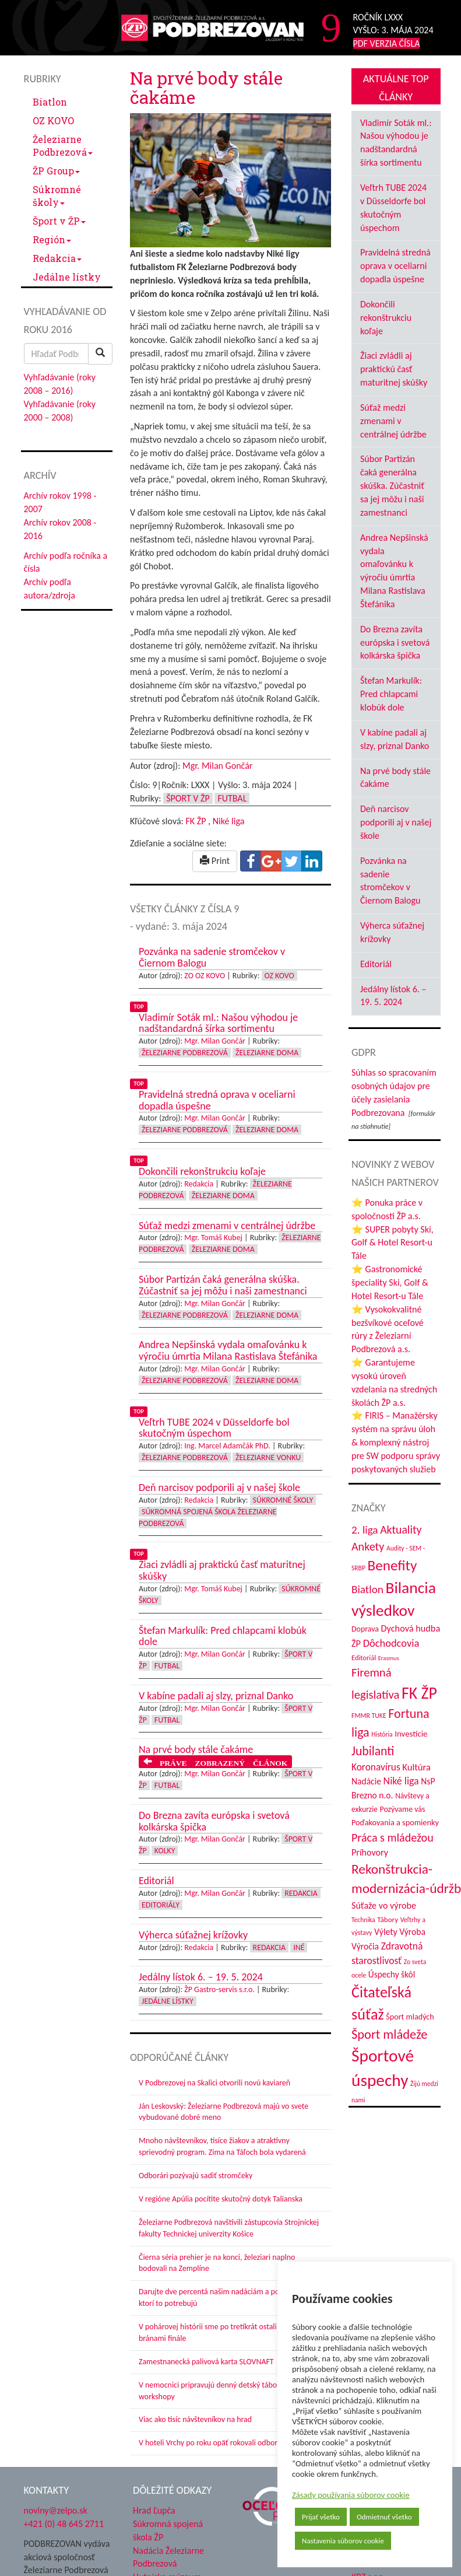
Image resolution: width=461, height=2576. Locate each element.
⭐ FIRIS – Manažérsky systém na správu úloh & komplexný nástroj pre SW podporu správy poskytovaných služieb (395, 1442)
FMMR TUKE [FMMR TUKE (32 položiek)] (368, 1716)
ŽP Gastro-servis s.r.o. (219, 1989)
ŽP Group (56, 170)
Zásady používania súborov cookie (351, 2495)
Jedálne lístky (67, 277)
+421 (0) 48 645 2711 (64, 2523)
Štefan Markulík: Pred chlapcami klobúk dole (391, 694)
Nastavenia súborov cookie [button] (343, 2540)
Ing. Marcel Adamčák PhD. (227, 1446)
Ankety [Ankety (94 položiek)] (367, 1546)
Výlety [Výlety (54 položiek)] (385, 1931)
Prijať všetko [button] (321, 2516)
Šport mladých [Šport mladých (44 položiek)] (410, 2017)
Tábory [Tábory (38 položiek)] (387, 1919)
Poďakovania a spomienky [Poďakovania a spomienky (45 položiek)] (395, 1822)
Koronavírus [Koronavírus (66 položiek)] (375, 1766)
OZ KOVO (53, 120)
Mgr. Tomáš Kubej (213, 1237)
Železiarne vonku (268, 1457)
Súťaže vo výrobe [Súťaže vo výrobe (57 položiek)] (383, 1905)
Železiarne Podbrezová (63, 145)
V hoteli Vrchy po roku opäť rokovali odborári (212, 2443)
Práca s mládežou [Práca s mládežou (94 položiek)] (392, 1838)
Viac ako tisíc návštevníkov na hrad (195, 2419)
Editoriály (161, 1905)
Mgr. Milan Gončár (217, 765)
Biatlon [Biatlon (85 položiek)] (367, 1589)
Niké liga (229, 821)
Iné (298, 1947)
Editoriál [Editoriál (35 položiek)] (363, 1657)
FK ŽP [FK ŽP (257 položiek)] (419, 1693)
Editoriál (376, 964)
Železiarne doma (266, 1053)
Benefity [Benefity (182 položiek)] (392, 1565)
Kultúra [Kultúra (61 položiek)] (416, 1767)
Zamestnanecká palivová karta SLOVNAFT (206, 2362)
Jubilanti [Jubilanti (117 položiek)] (372, 1751)
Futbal (232, 798)
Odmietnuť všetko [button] (384, 2516)
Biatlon (50, 102)
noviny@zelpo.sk (55, 2510)
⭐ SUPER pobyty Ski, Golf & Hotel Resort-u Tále (392, 1243)
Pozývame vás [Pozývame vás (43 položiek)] (402, 1809)
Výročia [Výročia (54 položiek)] (365, 1946)
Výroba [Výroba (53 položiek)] (412, 1931)
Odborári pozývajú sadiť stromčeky (195, 2175)
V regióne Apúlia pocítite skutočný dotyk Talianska (220, 2199)
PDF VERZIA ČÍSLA (386, 43)
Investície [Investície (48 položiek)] (411, 1733)
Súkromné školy (57, 195)
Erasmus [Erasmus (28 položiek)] (388, 1658)
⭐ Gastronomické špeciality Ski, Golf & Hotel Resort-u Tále (389, 1282)
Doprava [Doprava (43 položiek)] (365, 1629)
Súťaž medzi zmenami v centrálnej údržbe (393, 421)
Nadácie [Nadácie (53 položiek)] (366, 1781)
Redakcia (57, 258)
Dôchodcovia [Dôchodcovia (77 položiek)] (391, 1643)
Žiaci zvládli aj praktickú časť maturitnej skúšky (393, 369)
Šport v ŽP (59, 221)
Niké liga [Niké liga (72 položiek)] (401, 1780)
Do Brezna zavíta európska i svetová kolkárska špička (395, 643)
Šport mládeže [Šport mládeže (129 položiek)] (389, 2034)
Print (215, 860)
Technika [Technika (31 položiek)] (363, 1920)
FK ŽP (195, 821)
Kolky (164, 1851)
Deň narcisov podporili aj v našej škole (395, 822)
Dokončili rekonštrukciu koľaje (385, 318)
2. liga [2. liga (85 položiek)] (364, 1529)
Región (52, 239)
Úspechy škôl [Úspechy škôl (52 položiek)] (391, 1974)
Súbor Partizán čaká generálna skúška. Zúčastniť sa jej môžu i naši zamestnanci (392, 485)
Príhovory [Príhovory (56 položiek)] (369, 1852)
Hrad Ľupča (154, 2510)
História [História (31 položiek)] (381, 1734)
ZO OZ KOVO (204, 976)
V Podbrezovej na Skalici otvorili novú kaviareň (214, 2083)
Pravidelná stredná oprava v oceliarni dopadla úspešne (395, 266)
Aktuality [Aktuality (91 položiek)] (400, 1529)
